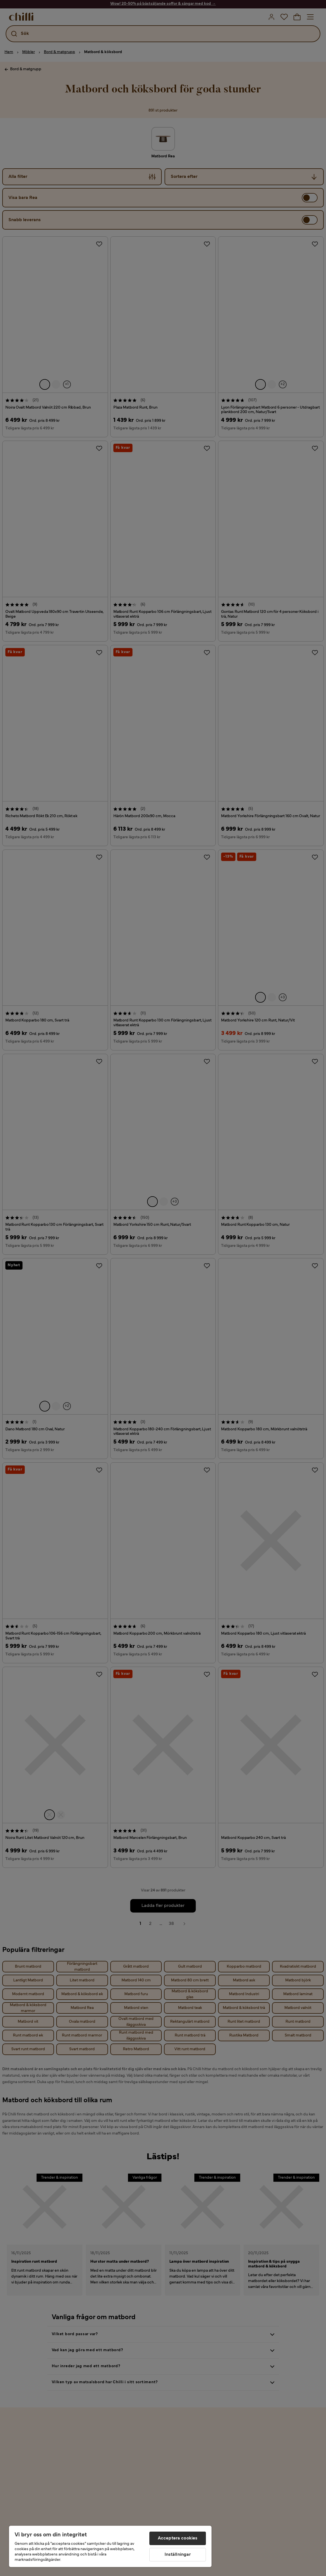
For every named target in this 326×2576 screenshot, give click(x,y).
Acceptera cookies (178, 2538)
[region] (110, 2546)
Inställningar (178, 2555)
